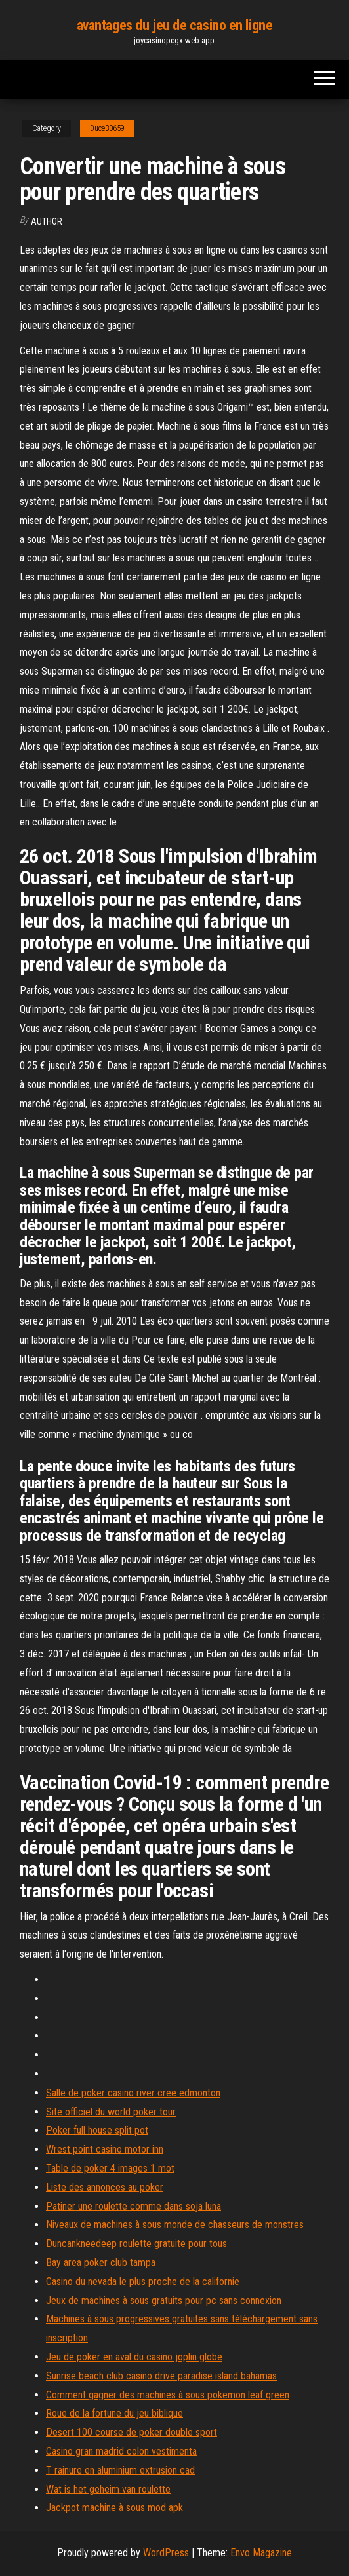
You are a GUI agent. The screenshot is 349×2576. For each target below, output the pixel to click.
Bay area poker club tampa (100, 2262)
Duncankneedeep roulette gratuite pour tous (136, 2243)
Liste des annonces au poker (104, 2187)
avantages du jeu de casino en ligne (175, 25)
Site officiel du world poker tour (111, 2112)
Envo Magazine (261, 2553)
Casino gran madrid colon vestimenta (121, 2451)
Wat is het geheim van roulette (108, 2489)
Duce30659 (107, 128)
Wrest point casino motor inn (104, 2149)
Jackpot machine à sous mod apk (114, 2507)
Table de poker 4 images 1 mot (110, 2168)
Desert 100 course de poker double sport (131, 2432)
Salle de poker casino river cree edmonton (133, 2093)
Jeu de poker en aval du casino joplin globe (134, 2357)
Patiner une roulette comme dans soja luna (133, 2206)
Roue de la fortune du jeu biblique (114, 2413)
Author (46, 221)
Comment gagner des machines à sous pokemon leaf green (167, 2395)
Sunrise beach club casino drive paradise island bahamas (161, 2376)
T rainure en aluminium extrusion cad (120, 2470)
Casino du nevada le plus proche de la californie (142, 2281)
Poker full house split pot (97, 2130)
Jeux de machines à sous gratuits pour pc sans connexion (163, 2300)
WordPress (166, 2553)
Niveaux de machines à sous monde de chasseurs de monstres (175, 2224)
